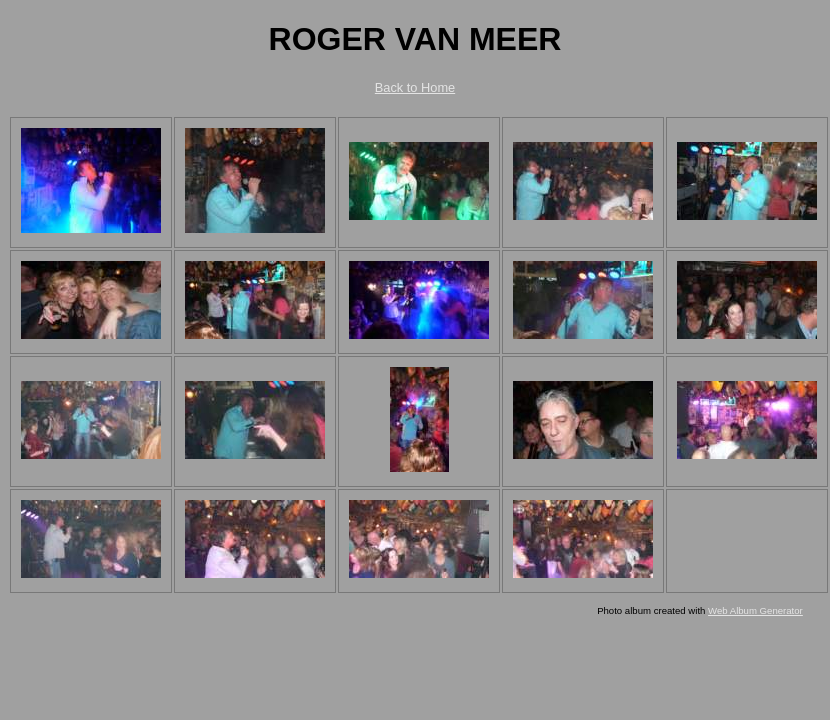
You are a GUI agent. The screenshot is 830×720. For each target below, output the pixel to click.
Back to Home (415, 87)
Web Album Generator (755, 610)
